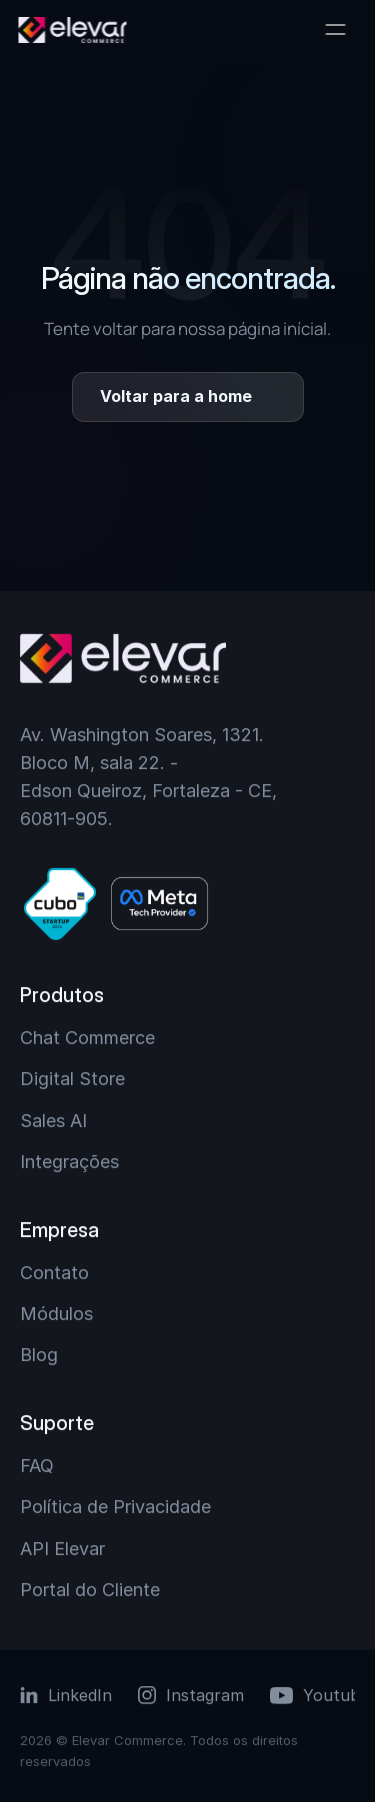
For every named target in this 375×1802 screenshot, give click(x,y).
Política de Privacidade (115, 1506)
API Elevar (62, 1548)
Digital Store (72, 1078)
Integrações (69, 1161)
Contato (54, 1272)
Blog (39, 1354)
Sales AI (53, 1120)
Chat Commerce (87, 1037)
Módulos (56, 1313)
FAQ (37, 1465)
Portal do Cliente (90, 1589)
